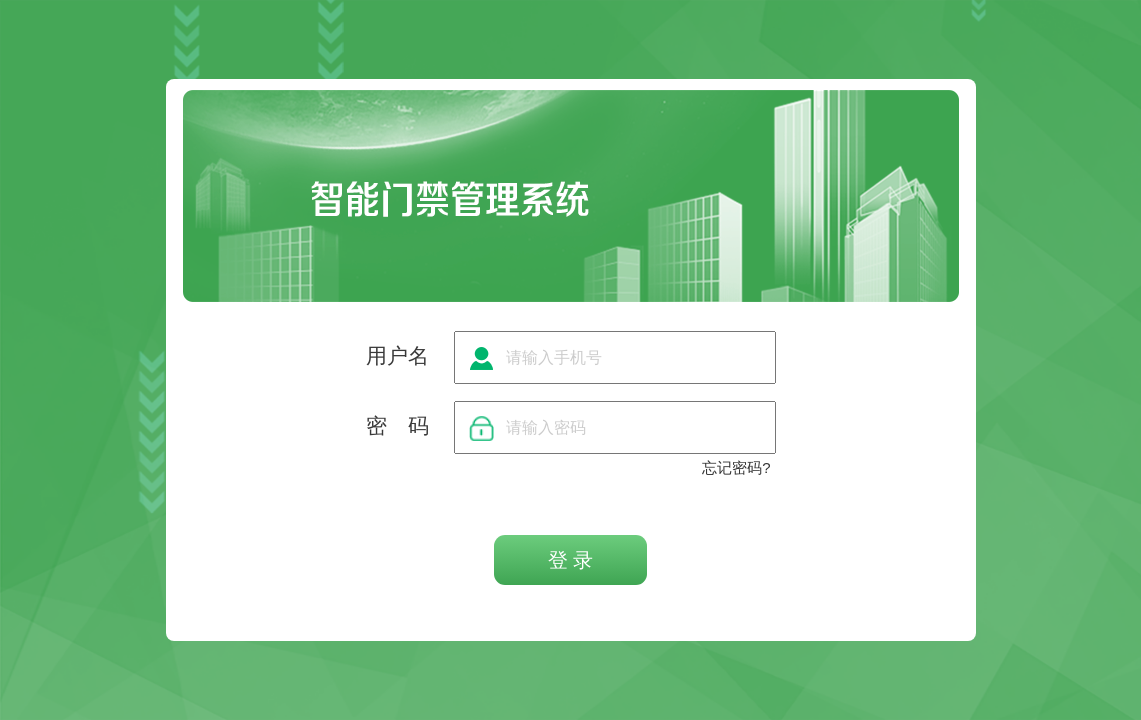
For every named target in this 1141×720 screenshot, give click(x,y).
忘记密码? (736, 467)
